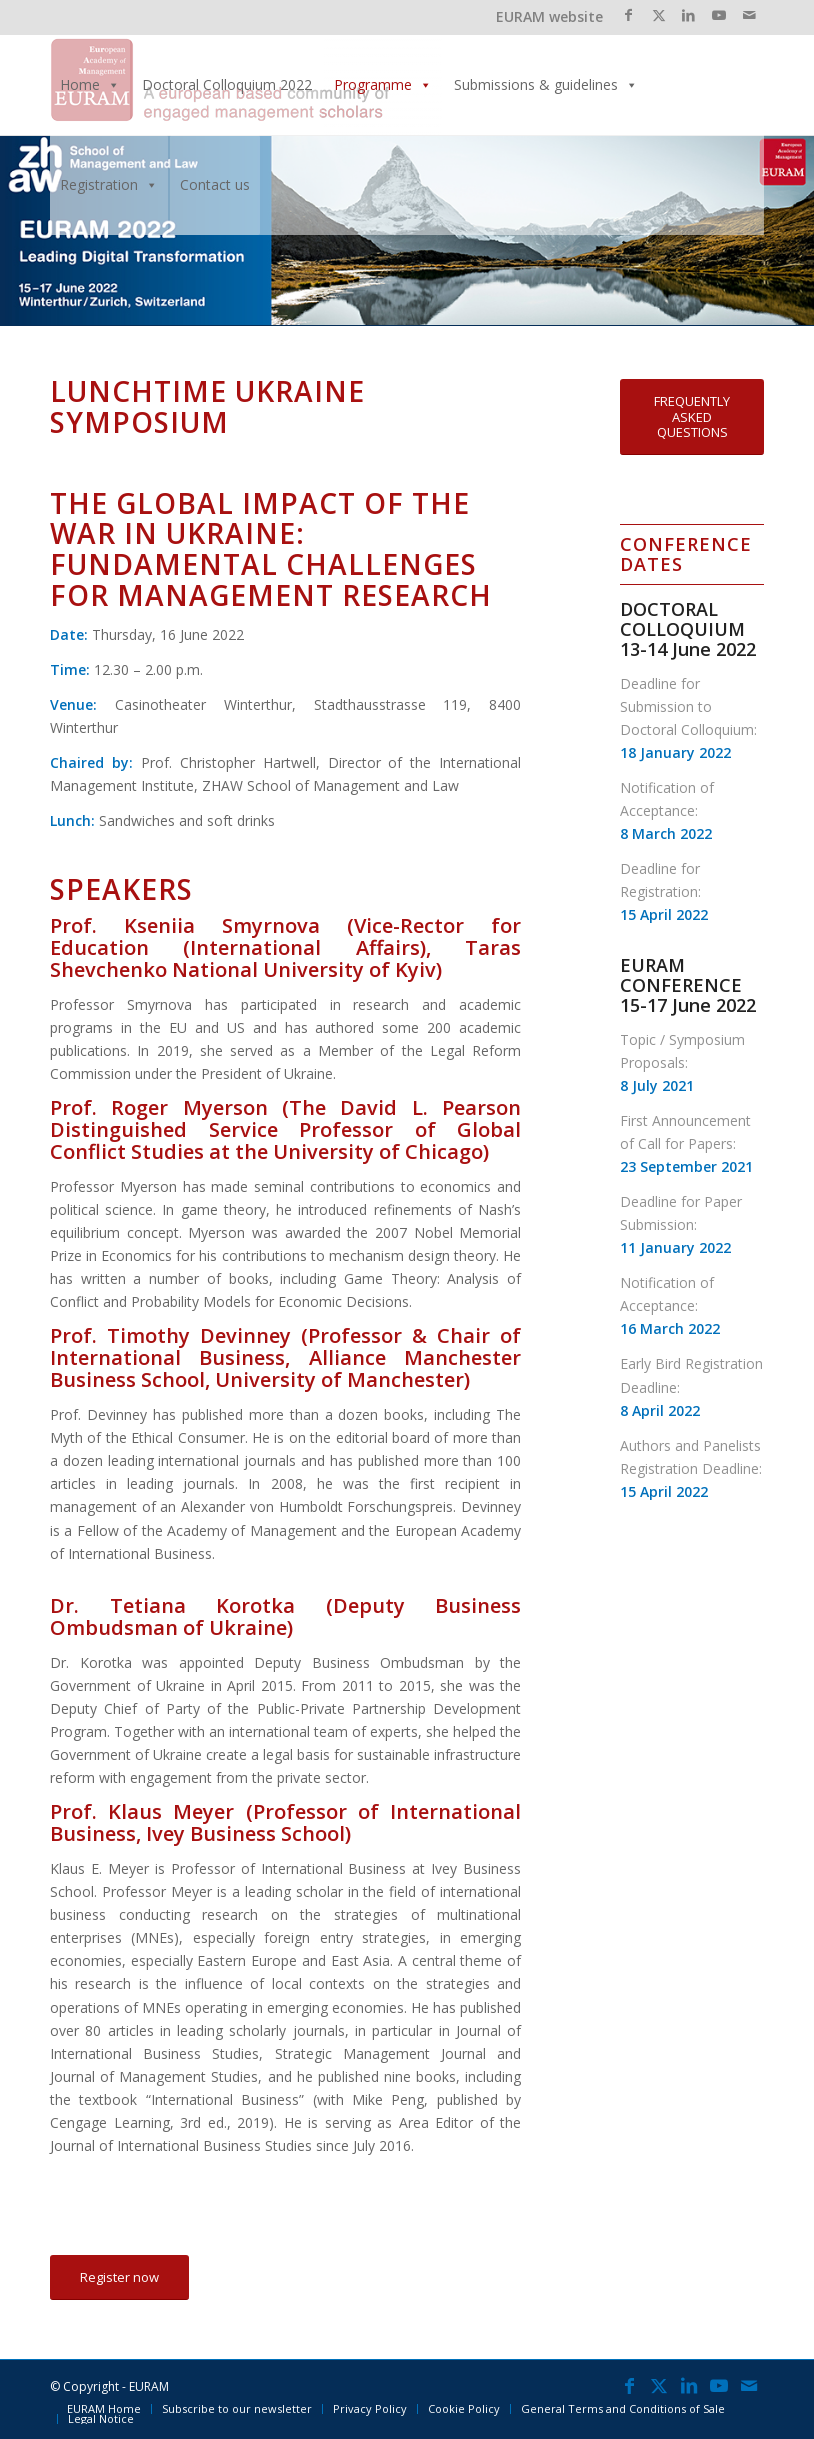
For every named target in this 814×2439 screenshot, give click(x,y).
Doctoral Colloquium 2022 (227, 84)
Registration (109, 184)
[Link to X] (658, 15)
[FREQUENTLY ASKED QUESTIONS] (692, 417)
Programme (383, 84)
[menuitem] (104, 2409)
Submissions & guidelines (546, 84)
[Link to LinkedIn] (688, 15)
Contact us (215, 184)
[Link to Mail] (749, 15)
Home (90, 84)
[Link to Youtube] (718, 15)
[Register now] (119, 2277)
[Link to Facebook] (628, 15)
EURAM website (549, 16)
